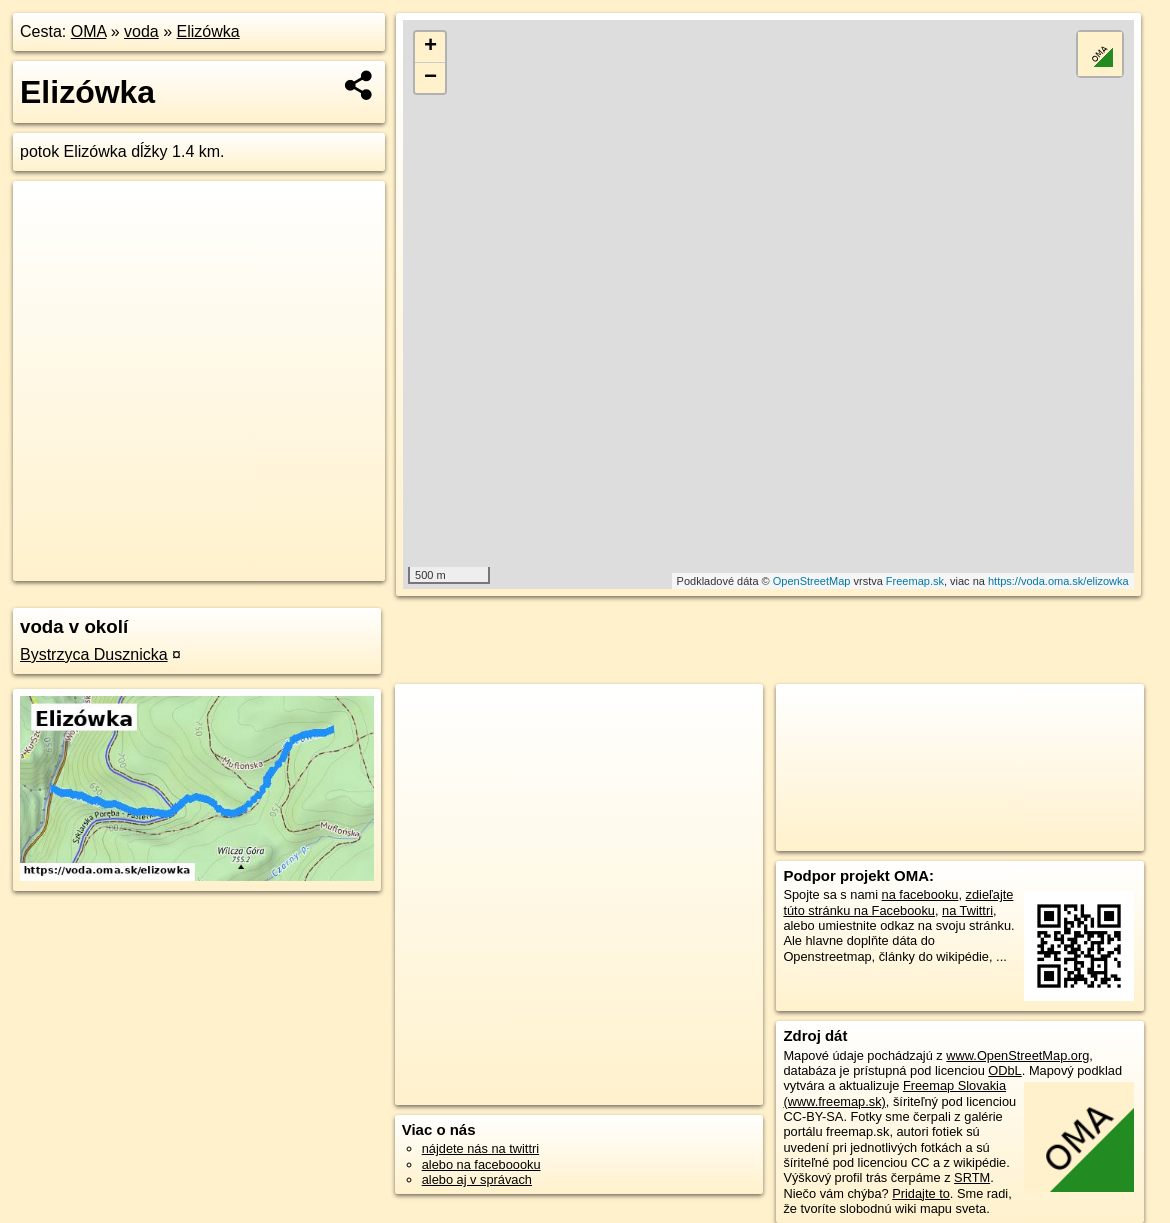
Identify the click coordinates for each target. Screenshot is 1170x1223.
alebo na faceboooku (481, 1164)
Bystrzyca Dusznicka (94, 654)
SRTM (972, 1177)
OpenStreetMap (812, 581)
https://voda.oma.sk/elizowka (1058, 581)
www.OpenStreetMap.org (1017, 1055)
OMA (89, 31)
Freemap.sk (915, 581)
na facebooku (920, 894)
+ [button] (430, 47)
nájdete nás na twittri (480, 1148)
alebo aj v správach (477, 1179)
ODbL (1004, 1070)
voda (141, 31)
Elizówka (208, 31)
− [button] (430, 78)
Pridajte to (921, 1193)
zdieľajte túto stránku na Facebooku (898, 902)
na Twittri (967, 910)
